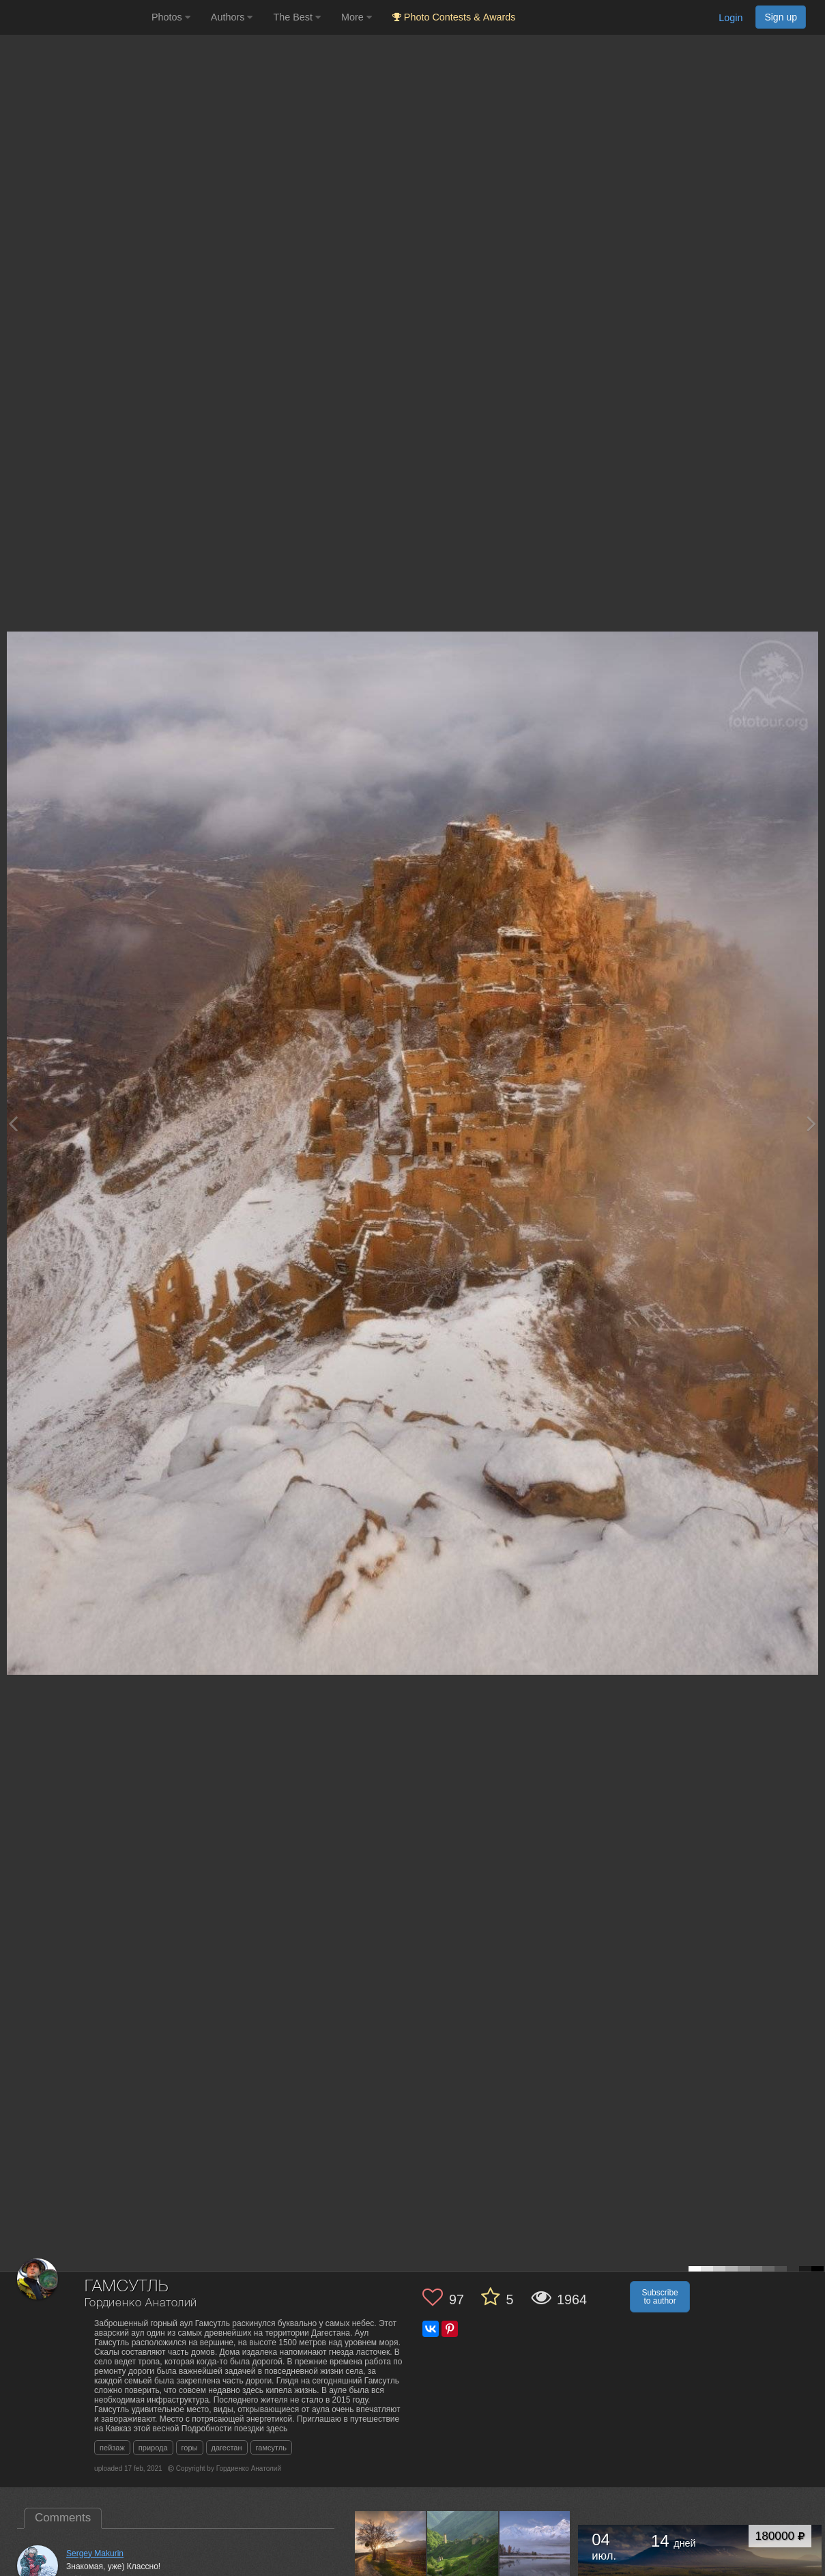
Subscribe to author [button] (659, 2297)
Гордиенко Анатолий (141, 2303)
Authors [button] (232, 17)
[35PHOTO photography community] (74, 17)
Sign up (780, 17)
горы (190, 2448)
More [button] (356, 17)
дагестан (227, 2448)
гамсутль (271, 2448)
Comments (63, 2517)
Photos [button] (170, 17)
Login (730, 18)
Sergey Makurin (95, 2553)
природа (153, 2448)
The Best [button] (297, 17)
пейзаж (112, 2448)
